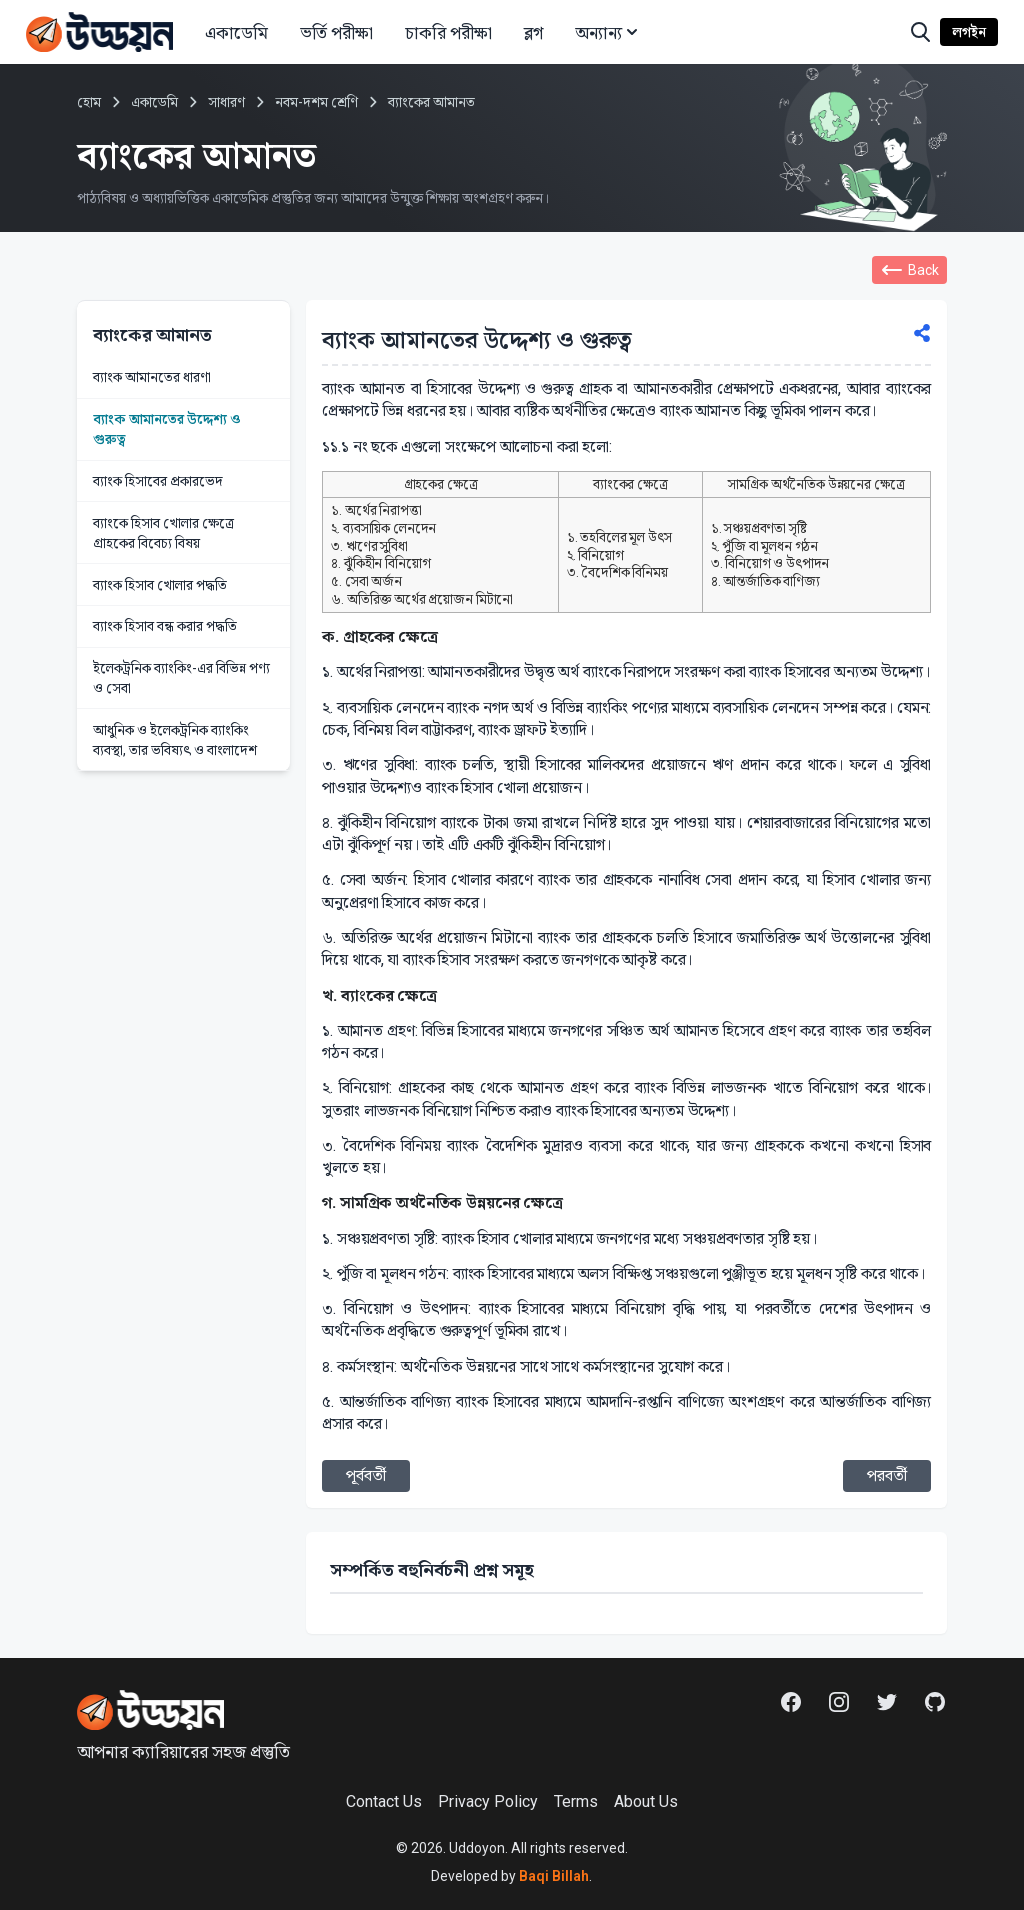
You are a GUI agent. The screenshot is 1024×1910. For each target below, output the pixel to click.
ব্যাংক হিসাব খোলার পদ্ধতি (160, 585)
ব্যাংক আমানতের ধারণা (152, 377)
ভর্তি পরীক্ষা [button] (336, 32)
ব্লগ (533, 32)
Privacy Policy (488, 1801)
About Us (646, 1801)
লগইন (969, 32)
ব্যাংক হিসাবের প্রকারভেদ (158, 481)
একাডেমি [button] (236, 32)
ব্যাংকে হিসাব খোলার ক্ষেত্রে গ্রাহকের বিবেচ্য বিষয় (163, 533)
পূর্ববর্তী (366, 1475)
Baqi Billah (552, 1876)
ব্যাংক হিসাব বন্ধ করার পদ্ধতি (165, 626)
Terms (576, 1801)
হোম (89, 102)
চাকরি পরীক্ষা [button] (448, 32)
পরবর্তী (887, 1475)
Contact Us (384, 1801)
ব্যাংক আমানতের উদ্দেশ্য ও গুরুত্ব (167, 429)
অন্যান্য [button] (608, 32)
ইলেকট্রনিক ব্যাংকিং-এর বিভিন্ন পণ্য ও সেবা (181, 678)
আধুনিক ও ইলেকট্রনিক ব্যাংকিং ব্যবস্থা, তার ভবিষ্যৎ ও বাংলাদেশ (175, 740)
